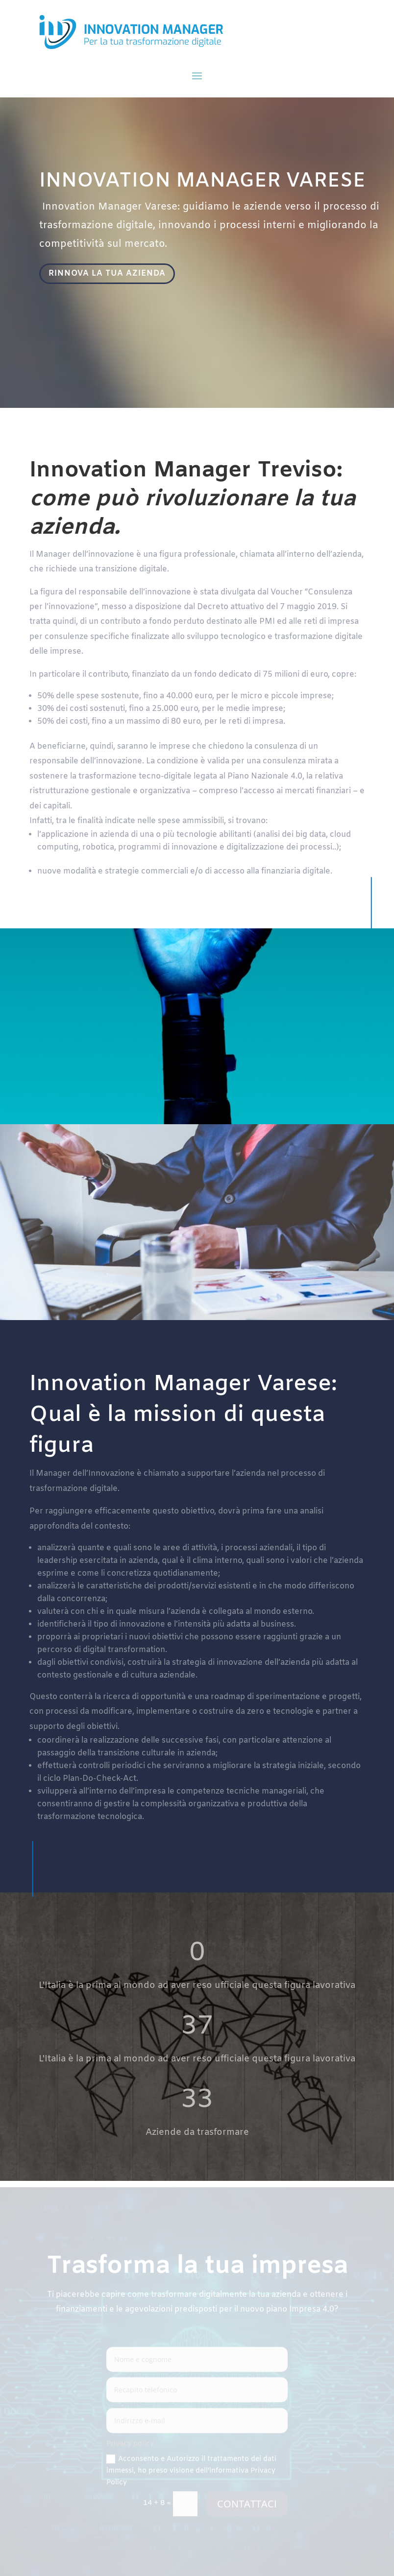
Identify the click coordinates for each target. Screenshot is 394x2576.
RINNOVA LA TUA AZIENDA (107, 274)
